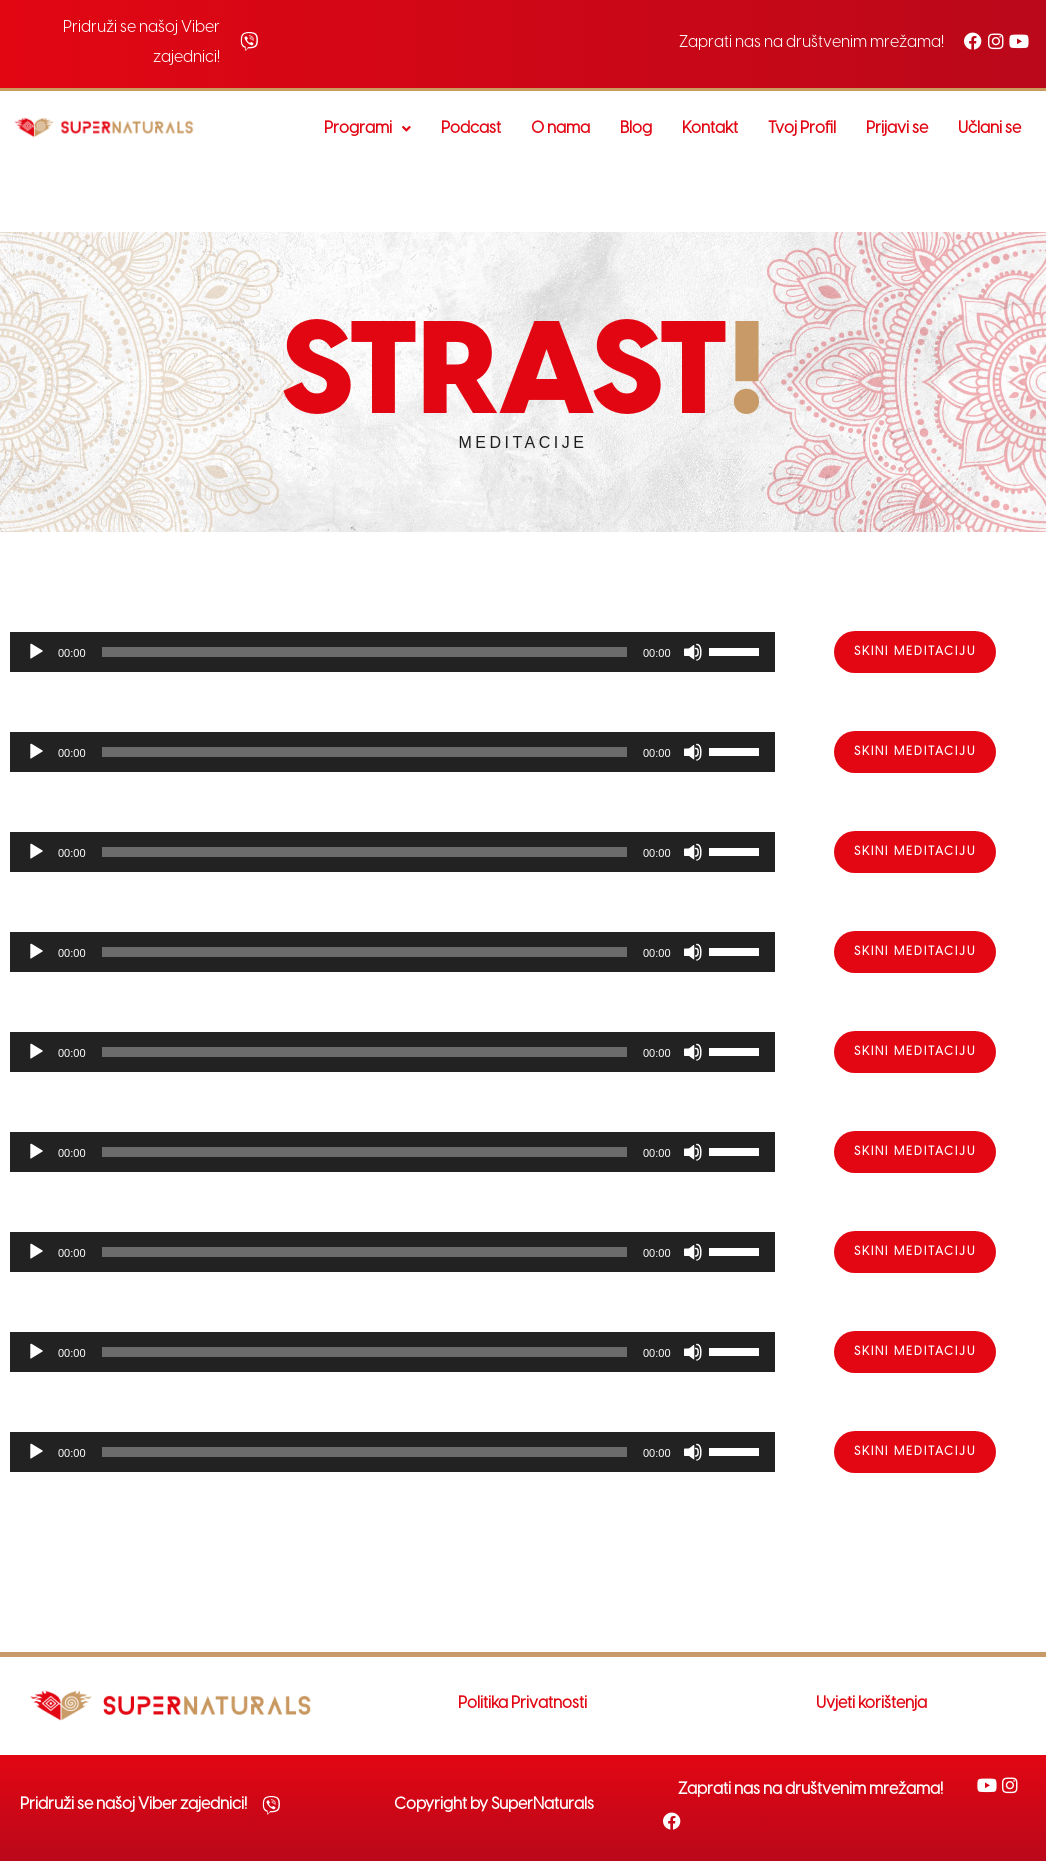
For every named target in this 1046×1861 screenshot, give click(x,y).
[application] (392, 652)
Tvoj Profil (802, 128)
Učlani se (989, 128)
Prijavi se (897, 128)
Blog (636, 128)
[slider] (364, 652)
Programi (367, 128)
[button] (367, 129)
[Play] (36, 652)
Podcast (471, 128)
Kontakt (710, 128)
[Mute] (693, 652)
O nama (560, 128)
